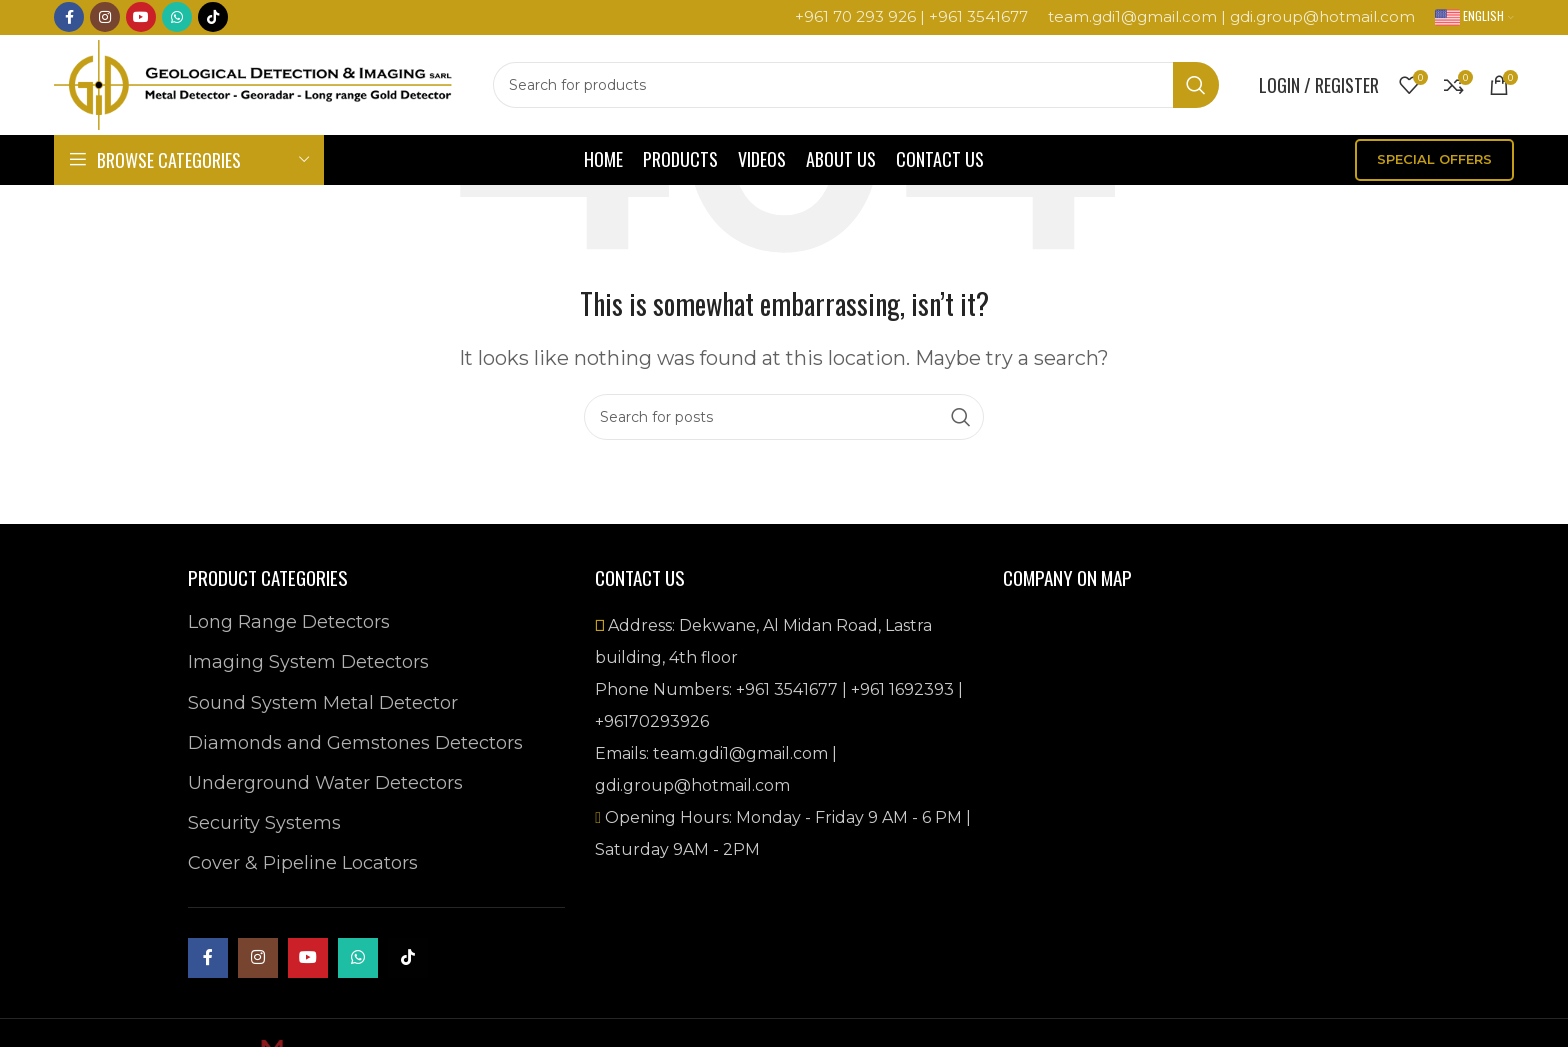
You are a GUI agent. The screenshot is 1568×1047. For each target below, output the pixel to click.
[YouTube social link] (141, 18)
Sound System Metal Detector (323, 703)
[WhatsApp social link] (177, 18)
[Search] (857, 85)
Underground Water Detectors (325, 783)
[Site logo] (254, 84)
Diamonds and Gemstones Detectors (355, 743)
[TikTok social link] (213, 18)
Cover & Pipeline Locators (303, 863)
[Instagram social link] (105, 18)
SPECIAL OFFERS (1434, 159)
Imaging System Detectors (308, 662)
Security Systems (264, 823)
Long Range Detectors (289, 622)
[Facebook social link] (69, 18)
